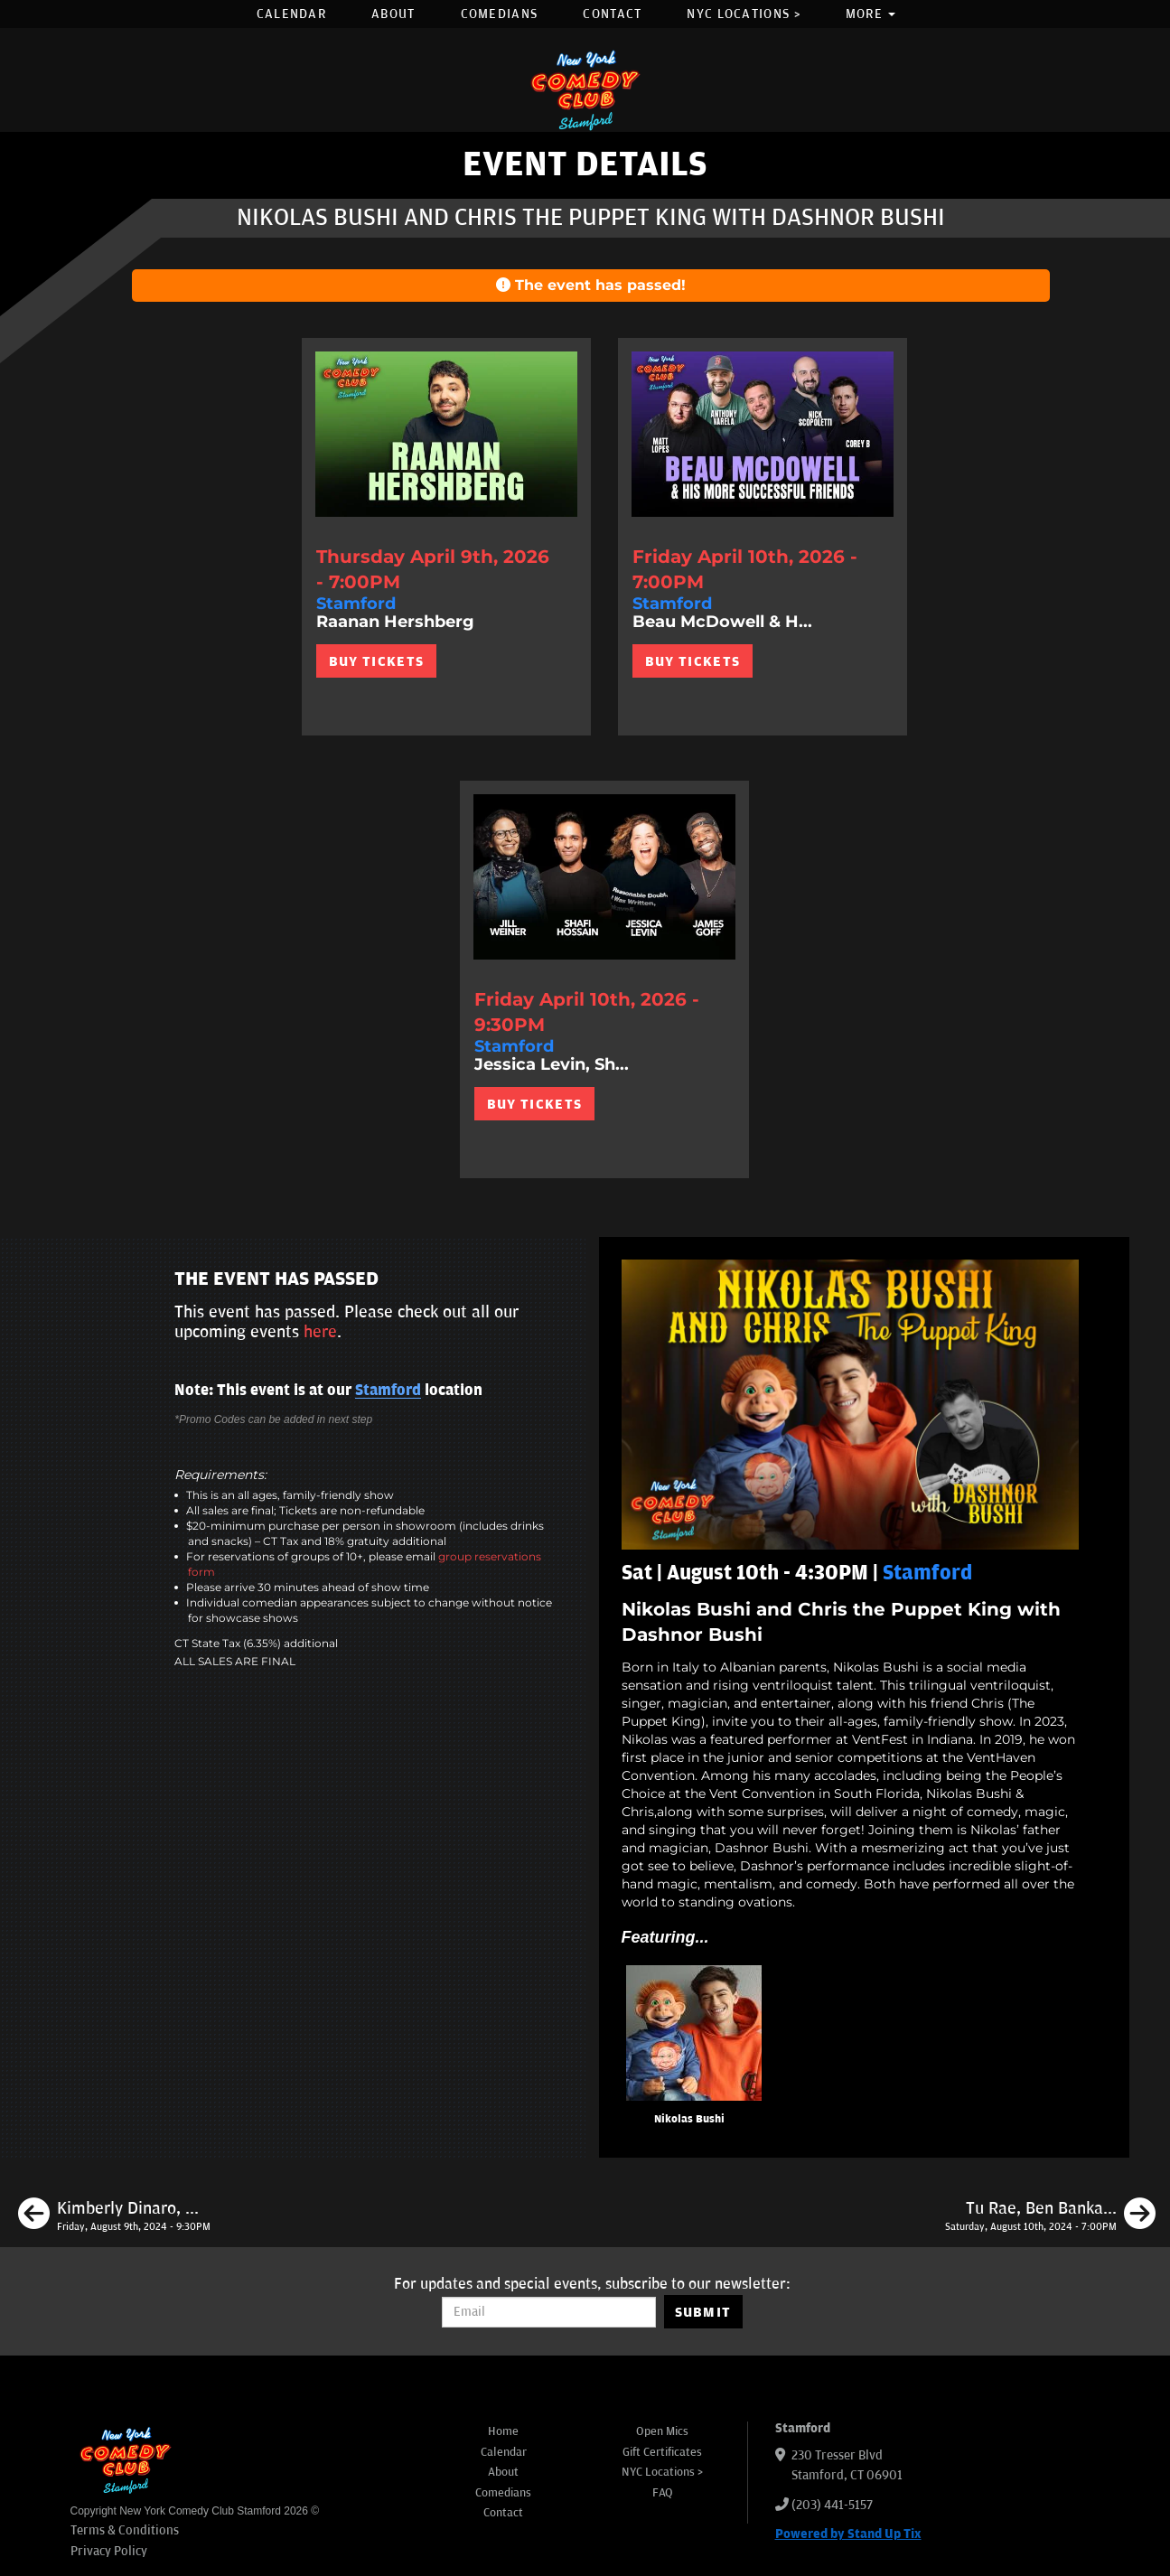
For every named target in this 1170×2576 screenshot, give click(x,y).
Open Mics (662, 2431)
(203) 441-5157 (832, 2505)
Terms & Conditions (124, 2530)
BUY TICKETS (376, 661)
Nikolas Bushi (689, 2119)
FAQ (662, 2493)
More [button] (871, 14)
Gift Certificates (662, 2452)
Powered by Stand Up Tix (848, 2534)
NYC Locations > (743, 14)
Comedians (499, 14)
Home (503, 2431)
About (393, 14)
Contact (612, 14)
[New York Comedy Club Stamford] (585, 90)
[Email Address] (549, 2312)
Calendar (291, 14)
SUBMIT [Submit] (703, 2312)
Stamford (388, 1391)
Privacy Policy (108, 2551)
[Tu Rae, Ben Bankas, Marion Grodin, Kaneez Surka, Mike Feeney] (1050, 2216)
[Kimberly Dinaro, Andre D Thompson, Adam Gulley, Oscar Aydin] (114, 2216)
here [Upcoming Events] (320, 1332)
